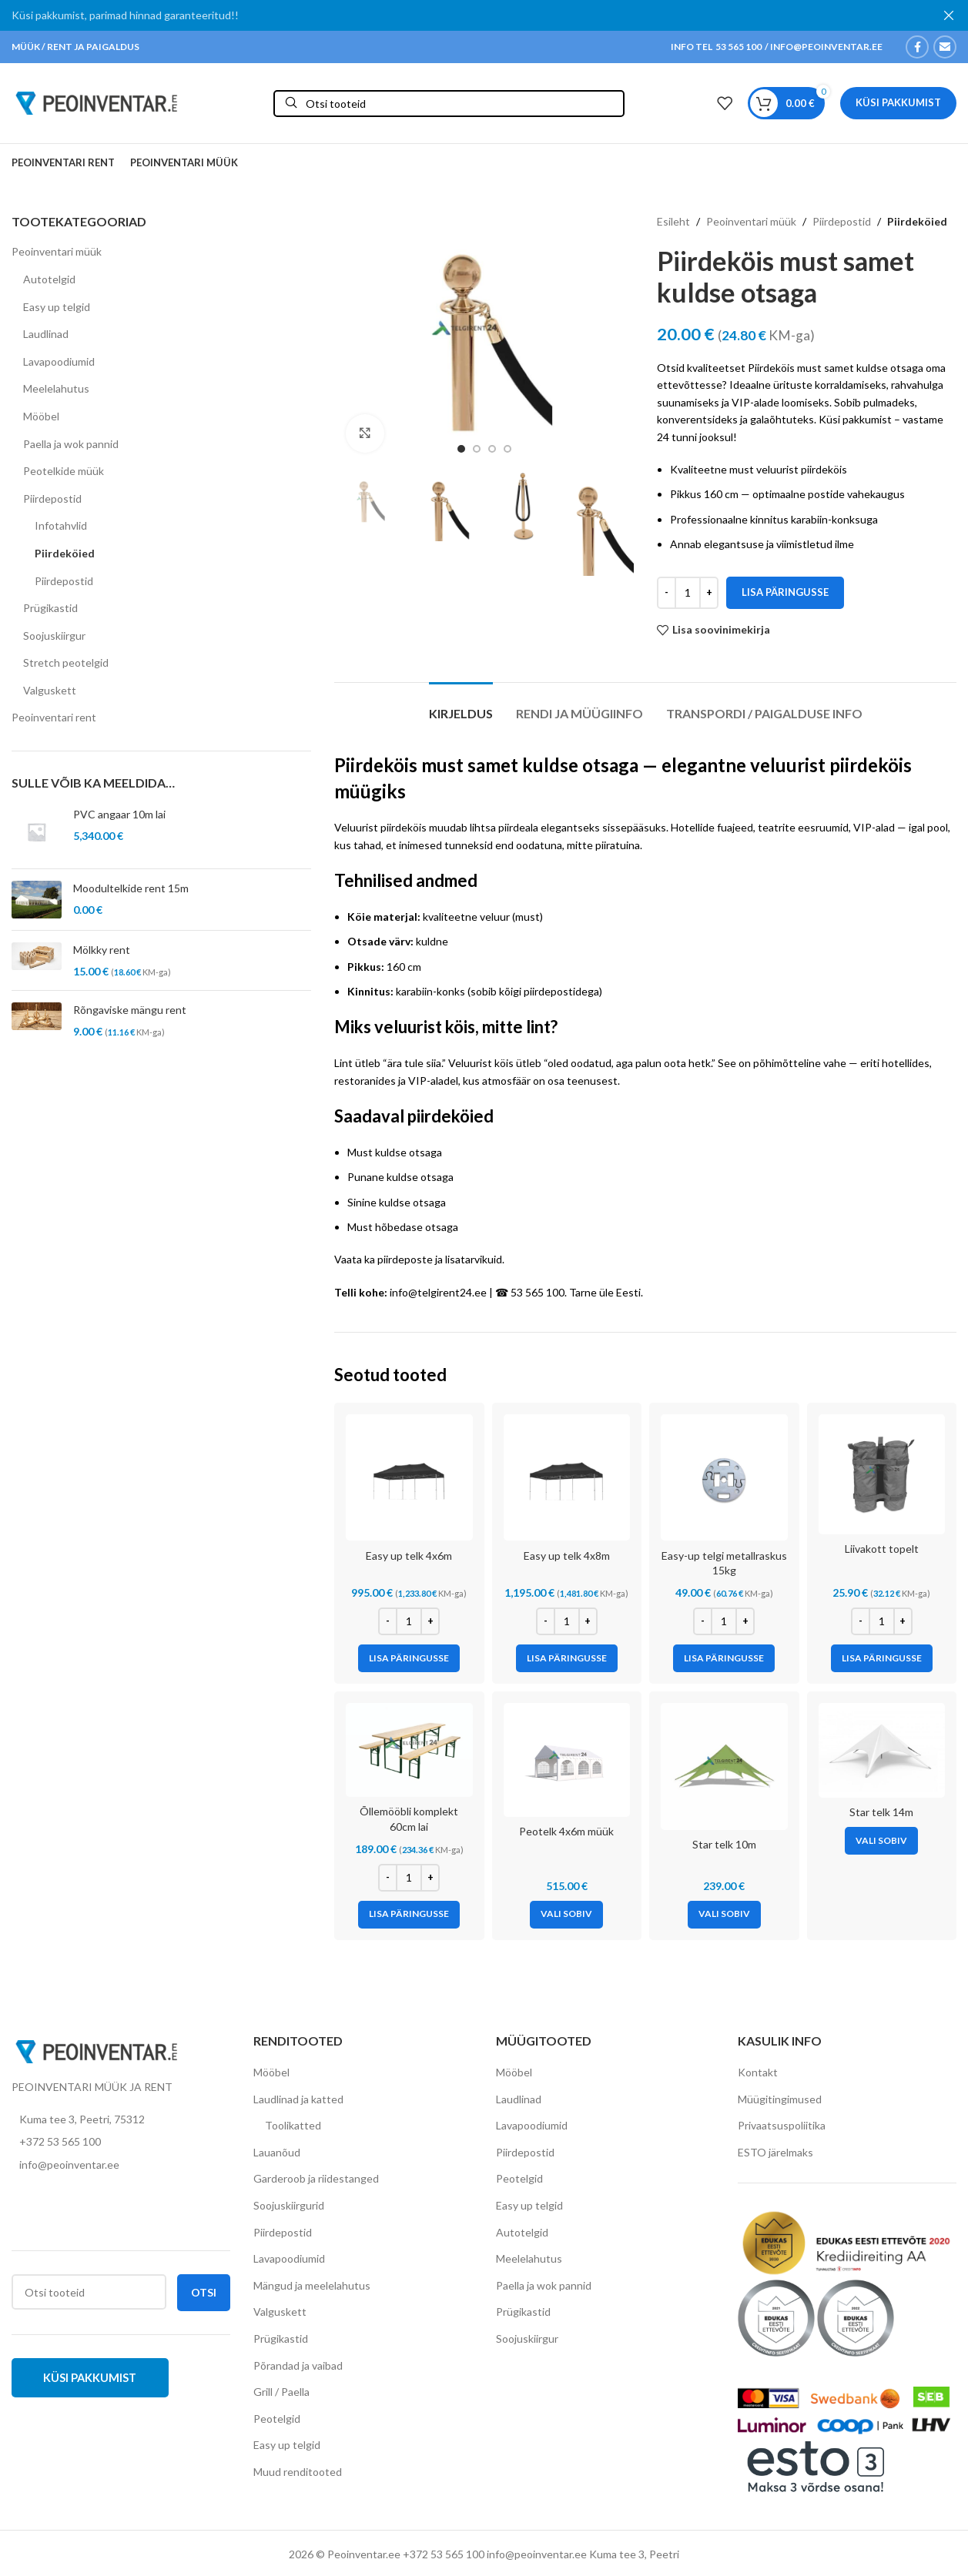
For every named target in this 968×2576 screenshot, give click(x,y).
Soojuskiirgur (54, 635)
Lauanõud (276, 2152)
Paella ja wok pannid (71, 443)
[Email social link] (944, 47)
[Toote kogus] (687, 593)
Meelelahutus (56, 388)
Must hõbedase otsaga (402, 1226)
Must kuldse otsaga (394, 1152)
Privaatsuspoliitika (782, 2125)
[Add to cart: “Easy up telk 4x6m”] (409, 1658)
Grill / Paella (281, 2391)
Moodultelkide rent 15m (131, 888)
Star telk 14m (881, 1811)
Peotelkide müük (63, 470)
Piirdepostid (52, 498)
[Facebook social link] (917, 47)
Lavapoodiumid (59, 361)
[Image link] (96, 2049)
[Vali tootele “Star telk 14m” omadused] (881, 1841)
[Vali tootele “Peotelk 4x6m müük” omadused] (566, 1915)
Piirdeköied (65, 553)
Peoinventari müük (57, 251)
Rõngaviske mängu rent (129, 1009)
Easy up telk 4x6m (409, 1555)
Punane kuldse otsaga (400, 1176)
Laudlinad (46, 333)
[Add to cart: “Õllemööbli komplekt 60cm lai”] (409, 1915)
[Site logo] (96, 102)
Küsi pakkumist (898, 102)
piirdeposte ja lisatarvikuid (439, 1259)
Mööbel (41, 416)
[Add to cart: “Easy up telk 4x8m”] (567, 1658)
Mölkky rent (101, 949)
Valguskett (49, 690)
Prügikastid (50, 607)
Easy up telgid (56, 306)
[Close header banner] (948, 15)
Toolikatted (293, 2125)
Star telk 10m (724, 1844)
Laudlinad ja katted (298, 2099)
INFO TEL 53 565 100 (716, 46)
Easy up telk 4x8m (567, 1555)
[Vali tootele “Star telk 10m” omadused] (724, 1915)
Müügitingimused (780, 2099)
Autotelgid (49, 279)
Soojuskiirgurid (288, 2205)
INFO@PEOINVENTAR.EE (826, 46)
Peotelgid (276, 2418)
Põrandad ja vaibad (298, 2365)
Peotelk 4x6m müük (566, 1831)
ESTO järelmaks (775, 2152)
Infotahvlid (61, 525)
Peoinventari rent (54, 717)
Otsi (203, 2292)
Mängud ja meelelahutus (311, 2285)
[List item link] (121, 2141)
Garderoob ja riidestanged (316, 2178)
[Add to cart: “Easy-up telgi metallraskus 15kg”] (724, 1658)
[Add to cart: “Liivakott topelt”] (882, 1658)
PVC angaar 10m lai (119, 814)
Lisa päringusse (785, 592)
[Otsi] (449, 103)
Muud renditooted (297, 2471)
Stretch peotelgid (66, 662)
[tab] (461, 705)
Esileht (673, 221)
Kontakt (758, 2072)
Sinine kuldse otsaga (396, 1202)
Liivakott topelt (882, 1548)
